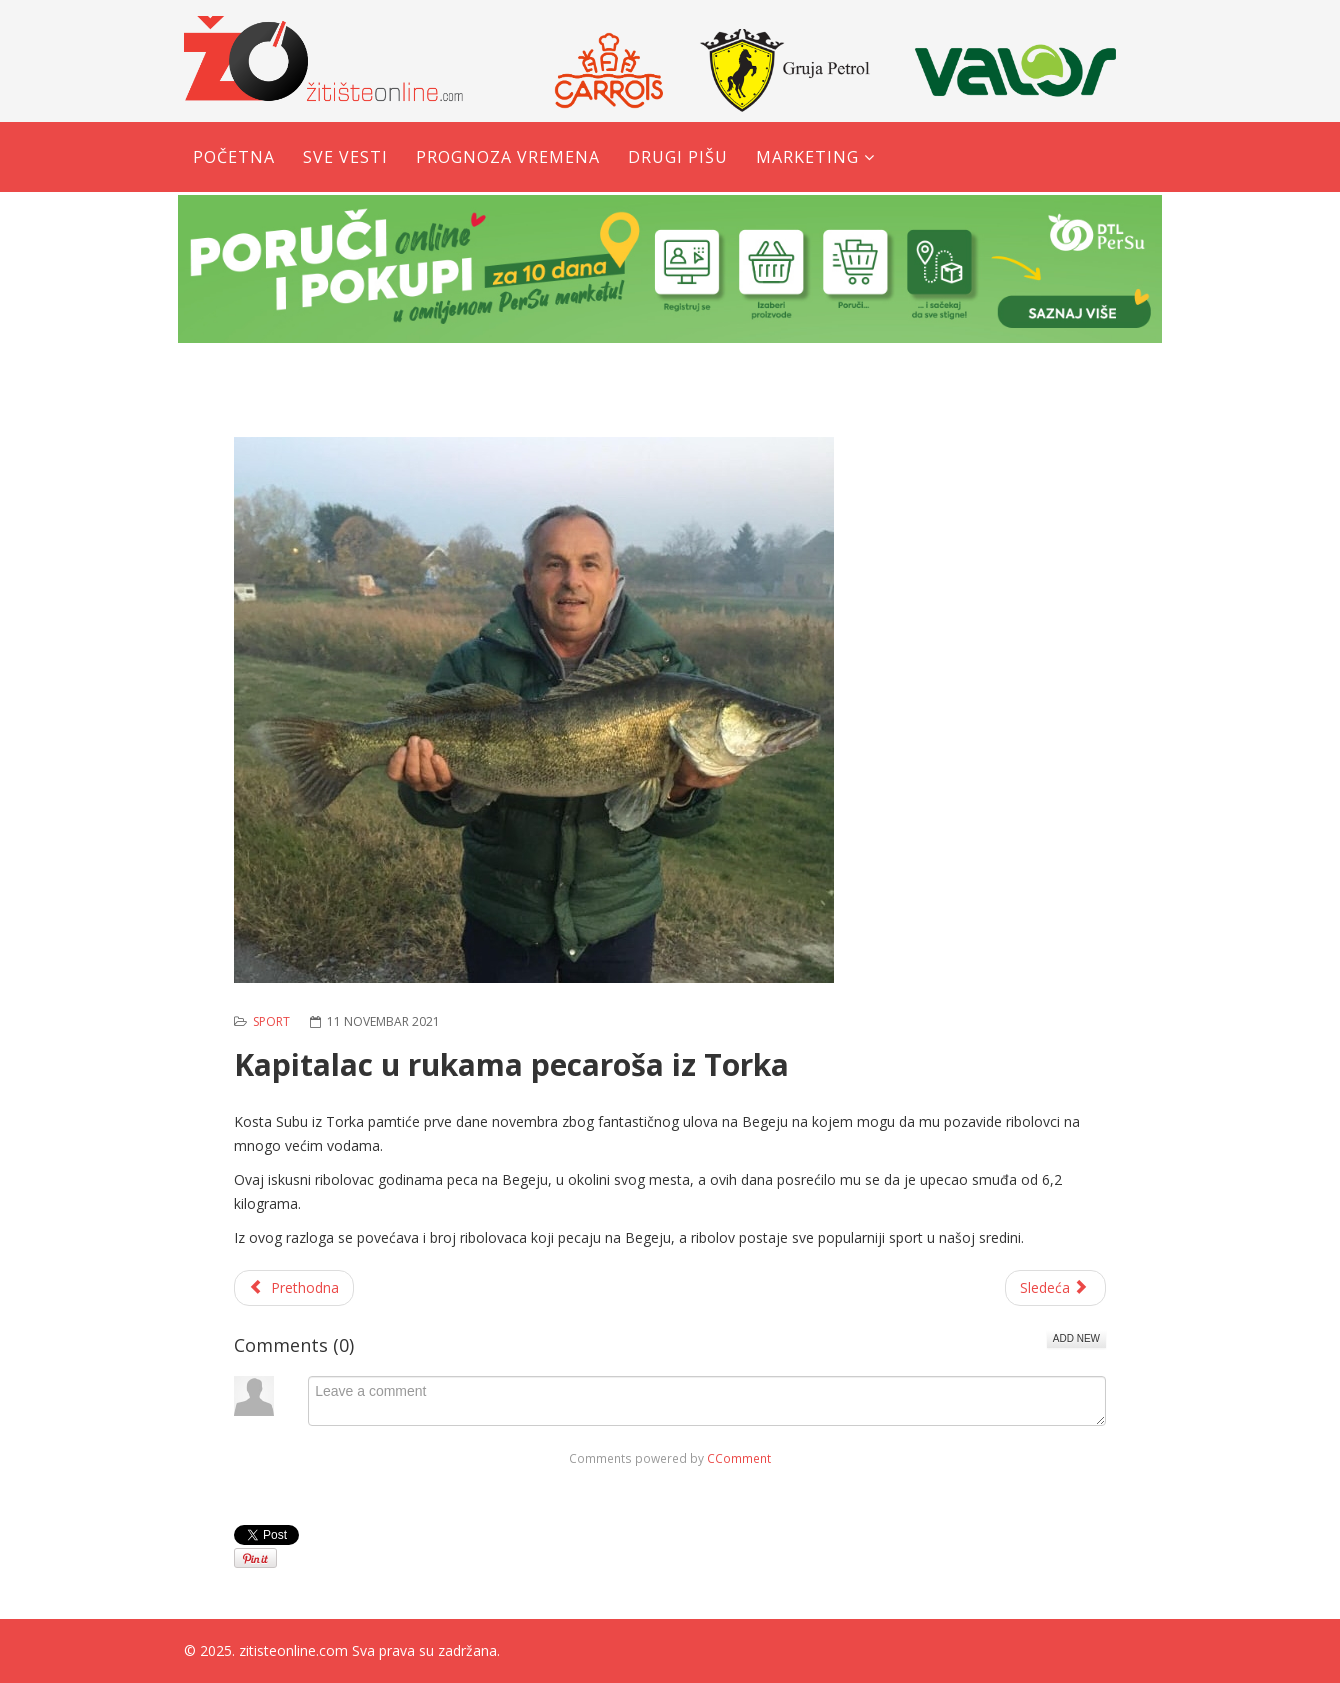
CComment (739, 1458)
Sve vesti (345, 157)
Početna (234, 157)
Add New (1076, 1338)
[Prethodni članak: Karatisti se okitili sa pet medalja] (294, 1288)
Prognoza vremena (508, 157)
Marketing (807, 157)
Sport (271, 1021)
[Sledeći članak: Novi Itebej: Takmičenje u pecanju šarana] (1056, 1288)
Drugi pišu (678, 157)
